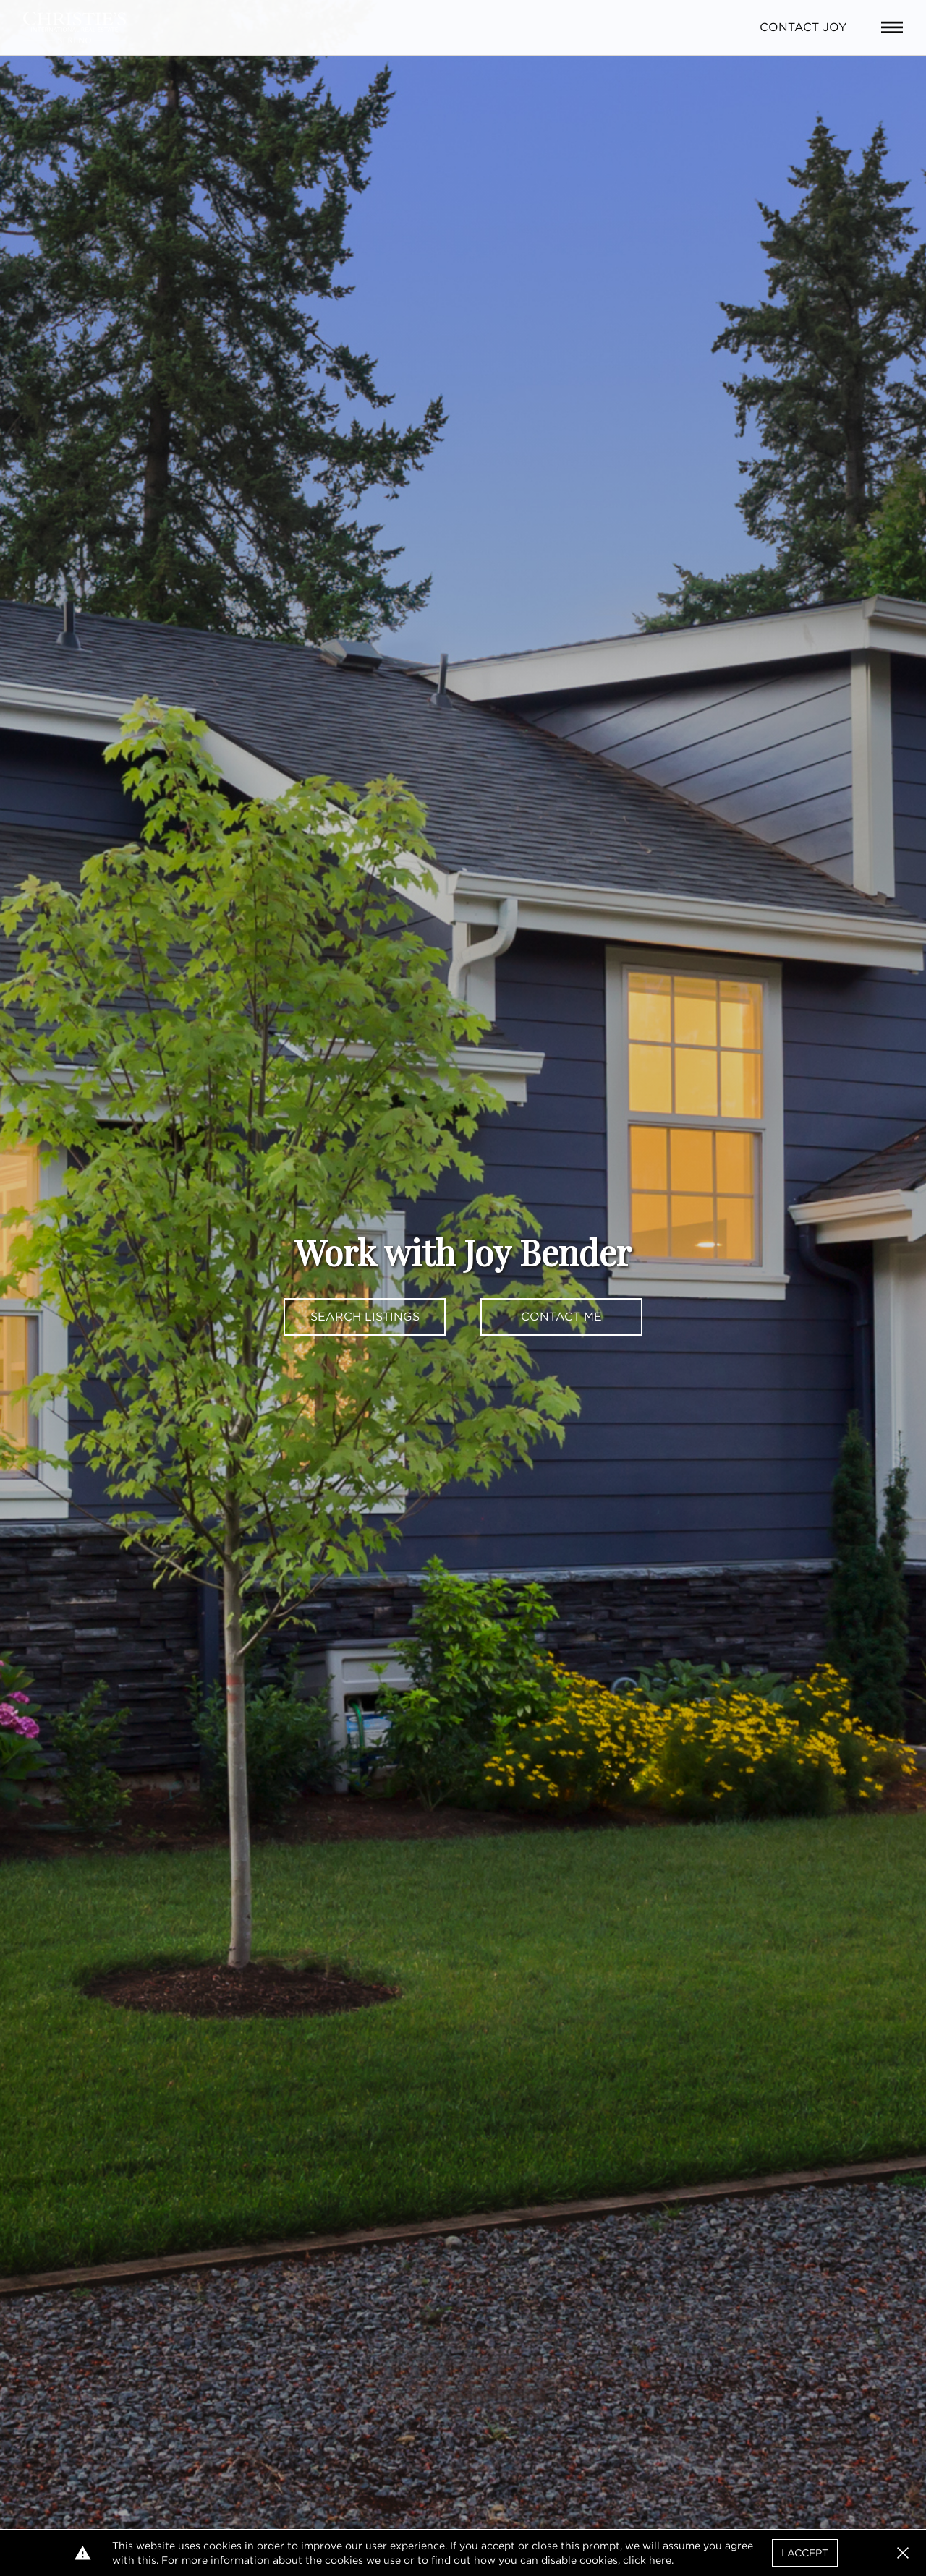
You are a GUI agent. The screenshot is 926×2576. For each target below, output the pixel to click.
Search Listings (365, 1316)
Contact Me (561, 1316)
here (660, 2560)
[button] (903, 2553)
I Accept (804, 2553)
